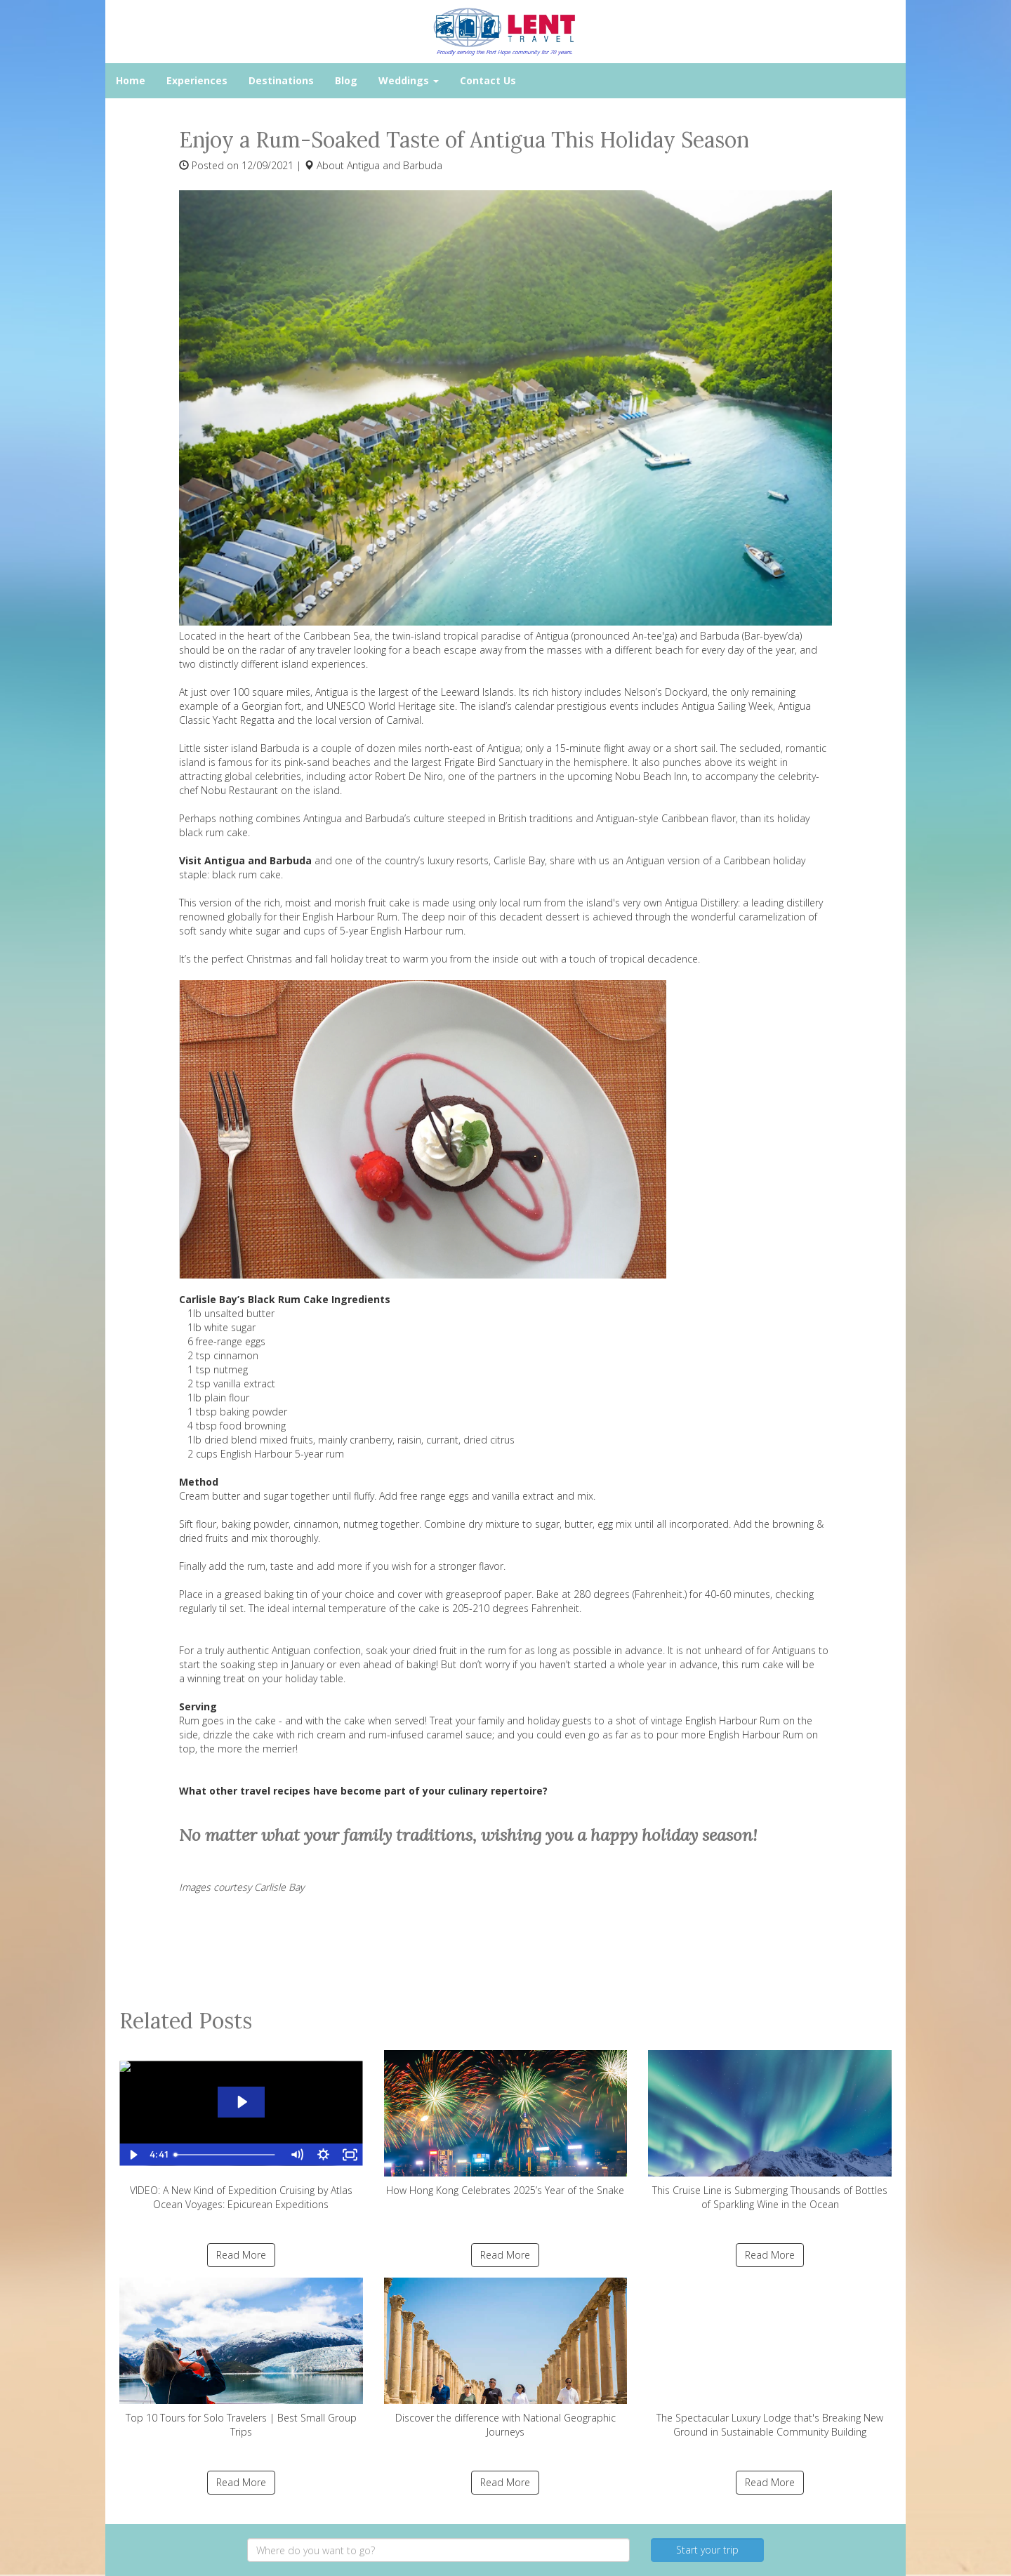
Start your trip (707, 2549)
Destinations (281, 80)
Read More (241, 2254)
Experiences (196, 80)
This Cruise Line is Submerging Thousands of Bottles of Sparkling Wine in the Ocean (770, 2130)
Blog (346, 80)
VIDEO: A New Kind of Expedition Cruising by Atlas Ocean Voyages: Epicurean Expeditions (241, 2130)
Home (130, 80)
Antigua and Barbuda (394, 165)
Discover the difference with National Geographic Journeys (506, 2358)
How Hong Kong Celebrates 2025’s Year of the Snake (506, 2123)
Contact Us (488, 80)
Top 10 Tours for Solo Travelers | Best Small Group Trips (241, 2358)
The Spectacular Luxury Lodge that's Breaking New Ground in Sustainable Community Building (770, 2358)
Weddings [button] (408, 80)
